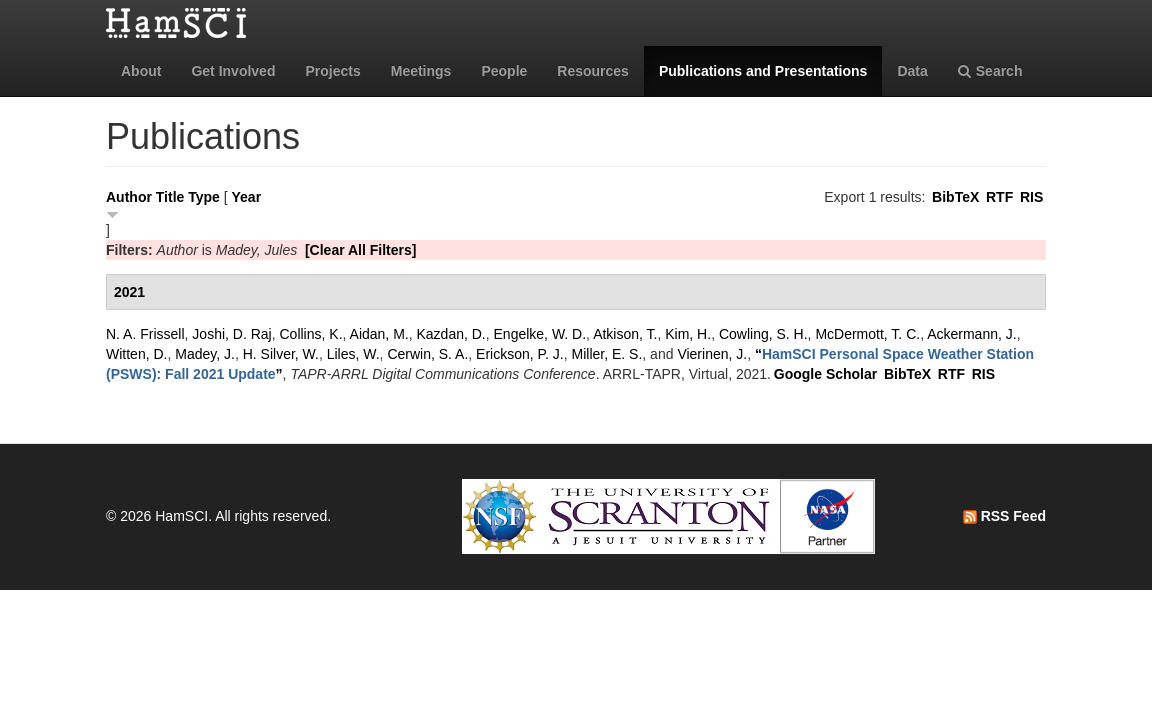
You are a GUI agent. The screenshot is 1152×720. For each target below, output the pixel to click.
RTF (999, 197)
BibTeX (955, 197)
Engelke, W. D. (540, 334)
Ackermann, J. (971, 334)
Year (247, 197)
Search (990, 71)
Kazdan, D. (450, 334)
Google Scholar (825, 374)
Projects (332, 71)
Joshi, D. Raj (231, 334)
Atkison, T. (625, 334)
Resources (593, 71)
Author (129, 197)
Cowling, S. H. (763, 334)
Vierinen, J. (712, 354)
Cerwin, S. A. (427, 354)
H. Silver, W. (281, 354)
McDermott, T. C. (867, 334)
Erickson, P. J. (520, 354)
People (504, 71)
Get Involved (233, 71)
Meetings (421, 71)
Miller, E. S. (607, 354)
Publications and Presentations (763, 71)
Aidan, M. (379, 334)
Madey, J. (205, 354)
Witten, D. (136, 354)
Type (204, 197)
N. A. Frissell (145, 334)
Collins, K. (311, 334)
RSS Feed (1004, 516)
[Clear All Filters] (361, 250)
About (141, 71)
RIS (1031, 197)
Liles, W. (353, 354)
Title (170, 197)
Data (912, 71)
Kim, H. (688, 334)
